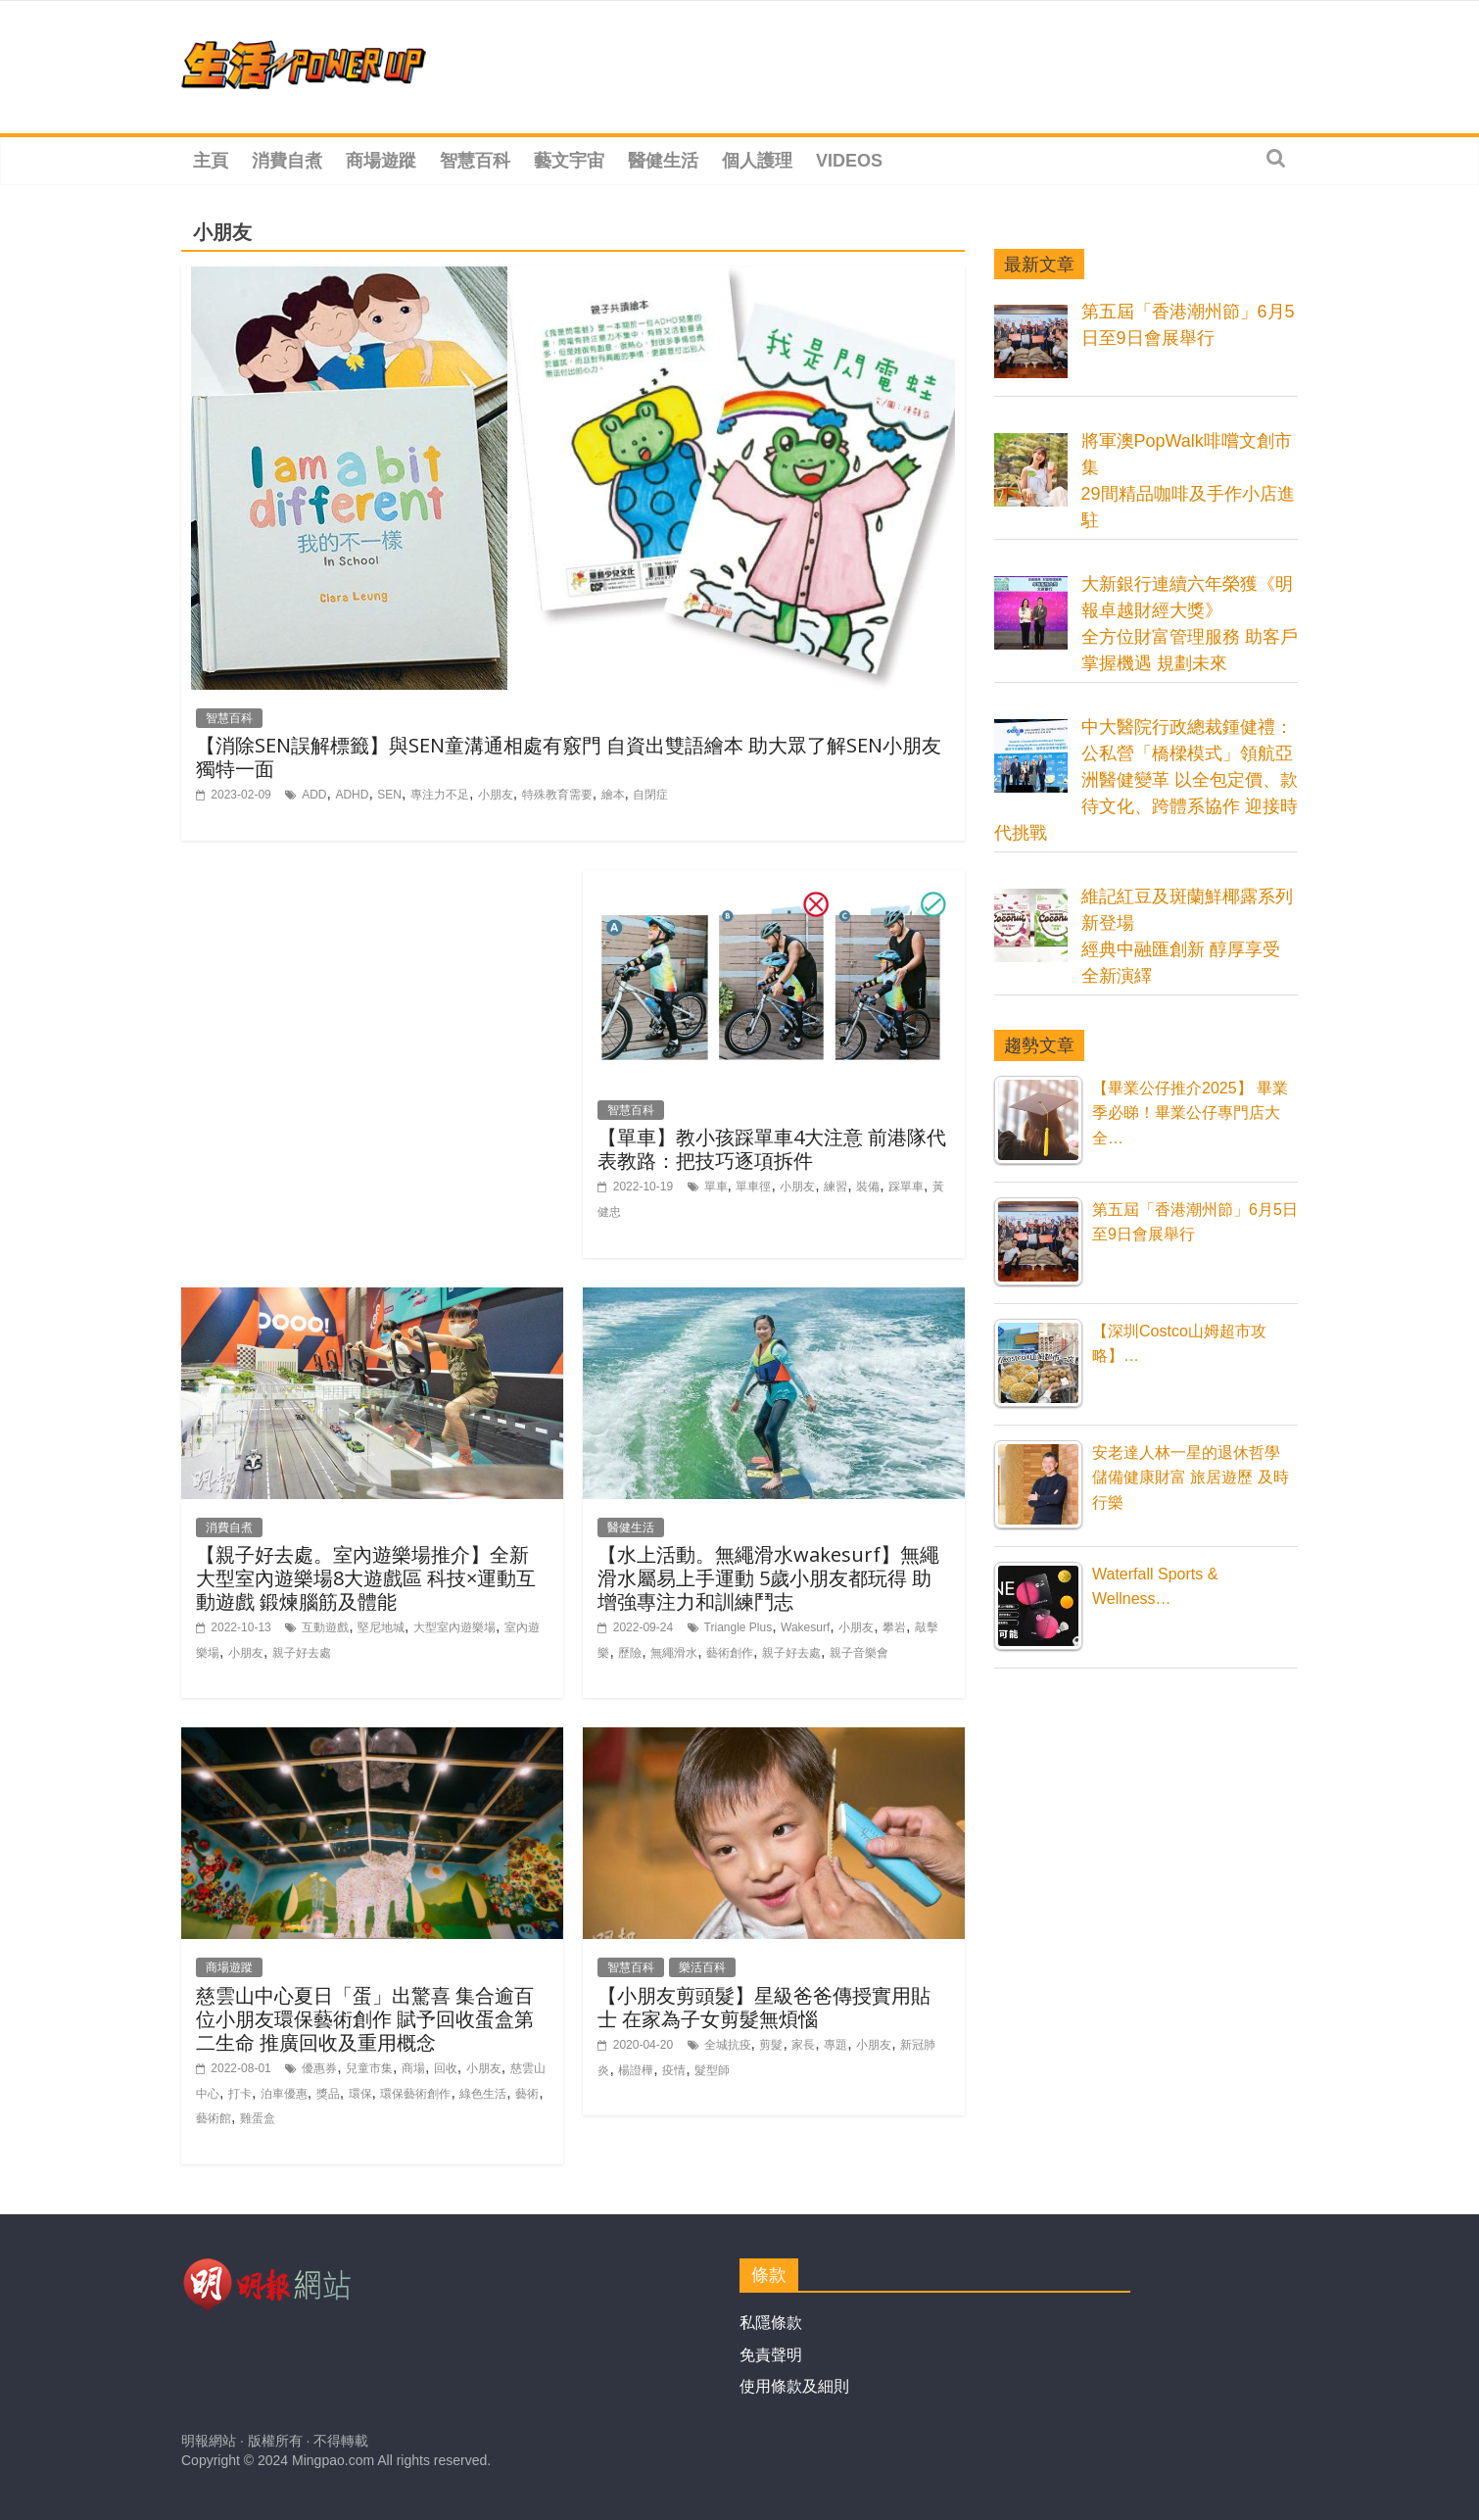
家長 (803, 2045)
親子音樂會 (859, 1653)
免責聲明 (771, 2355)
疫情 (674, 2070)
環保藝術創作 (415, 2094)
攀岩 (894, 1627)
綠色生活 (482, 2094)
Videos (849, 160)
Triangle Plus (738, 1627)
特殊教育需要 (557, 794)
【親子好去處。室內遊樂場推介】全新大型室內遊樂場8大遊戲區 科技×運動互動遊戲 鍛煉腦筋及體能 (366, 1578)
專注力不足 (439, 794)
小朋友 (495, 794)
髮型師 (712, 2070)
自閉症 (650, 794)
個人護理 (757, 160)
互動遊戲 (325, 1627)
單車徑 (753, 1186)
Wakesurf (805, 1627)
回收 (445, 2068)
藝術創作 (729, 1653)
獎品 (328, 2094)
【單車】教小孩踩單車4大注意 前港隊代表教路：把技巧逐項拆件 (771, 1149)
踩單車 (906, 1186)
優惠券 (319, 2068)
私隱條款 (771, 2322)
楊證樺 (635, 2070)
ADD (314, 794)
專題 (835, 2045)
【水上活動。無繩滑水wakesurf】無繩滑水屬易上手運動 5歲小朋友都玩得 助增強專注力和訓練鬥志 (768, 1578)
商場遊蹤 (381, 160)
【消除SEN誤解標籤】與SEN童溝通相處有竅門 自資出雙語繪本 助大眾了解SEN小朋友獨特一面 (568, 757)
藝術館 (213, 2118)
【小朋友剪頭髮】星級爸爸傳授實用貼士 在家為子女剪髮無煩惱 (763, 2007)
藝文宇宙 (569, 160)
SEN (389, 794)
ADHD (351, 794)
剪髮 (771, 2045)
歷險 (630, 1653)
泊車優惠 (284, 2094)
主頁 (210, 160)
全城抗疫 (727, 2045)
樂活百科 (702, 1967)
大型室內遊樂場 (454, 1627)
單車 (716, 1186)
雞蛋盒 (257, 2118)
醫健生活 (663, 160)
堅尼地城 (381, 1627)
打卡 (240, 2094)
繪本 (613, 794)
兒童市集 (369, 2068)
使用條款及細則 (794, 2386)
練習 (835, 1186)
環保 (360, 2094)
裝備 (868, 1186)
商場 (413, 2068)
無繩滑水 (673, 1653)
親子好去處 (301, 1653)
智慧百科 (475, 160)
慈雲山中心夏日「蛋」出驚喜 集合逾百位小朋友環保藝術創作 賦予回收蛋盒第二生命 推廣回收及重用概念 (365, 2019)
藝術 (527, 2094)
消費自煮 (287, 160)
